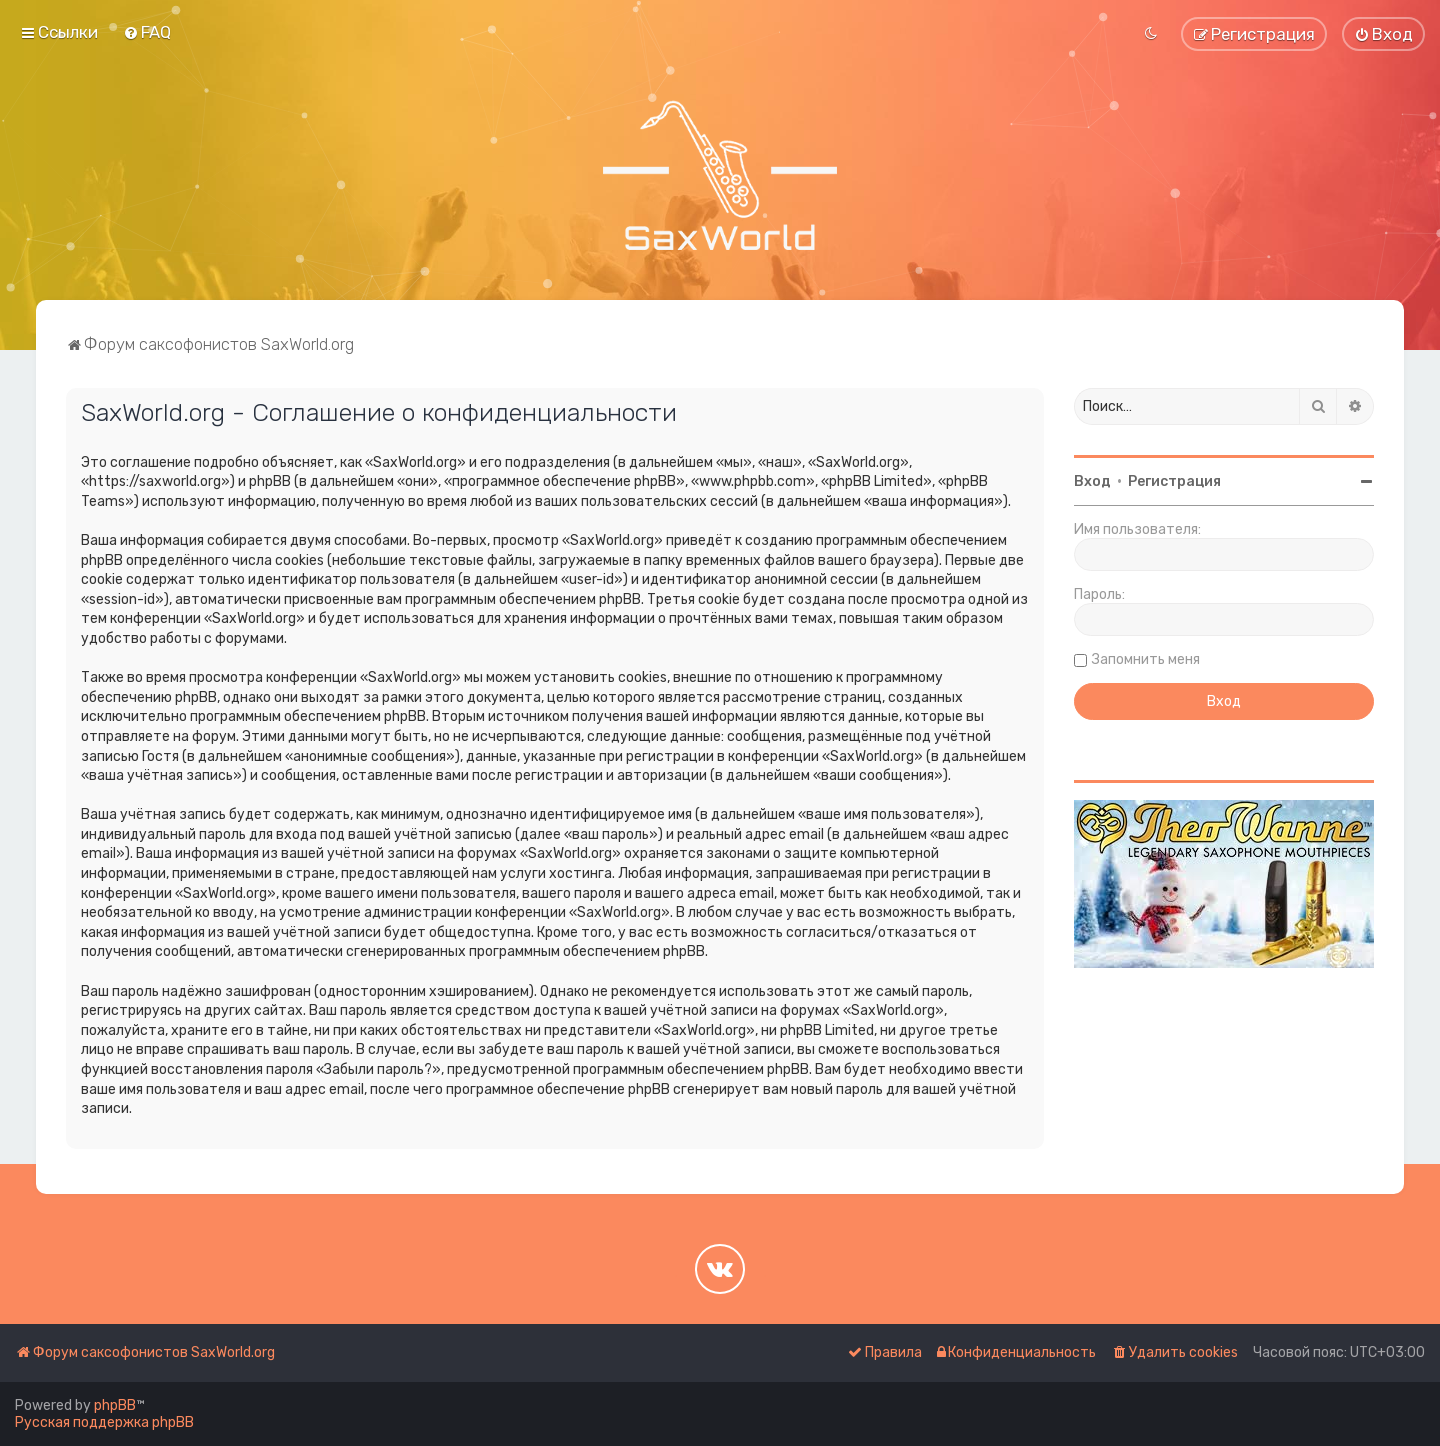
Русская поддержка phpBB (104, 1422)
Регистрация (1174, 481)
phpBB (115, 1405)
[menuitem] (147, 32)
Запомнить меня (1146, 659)
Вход (1092, 481)
